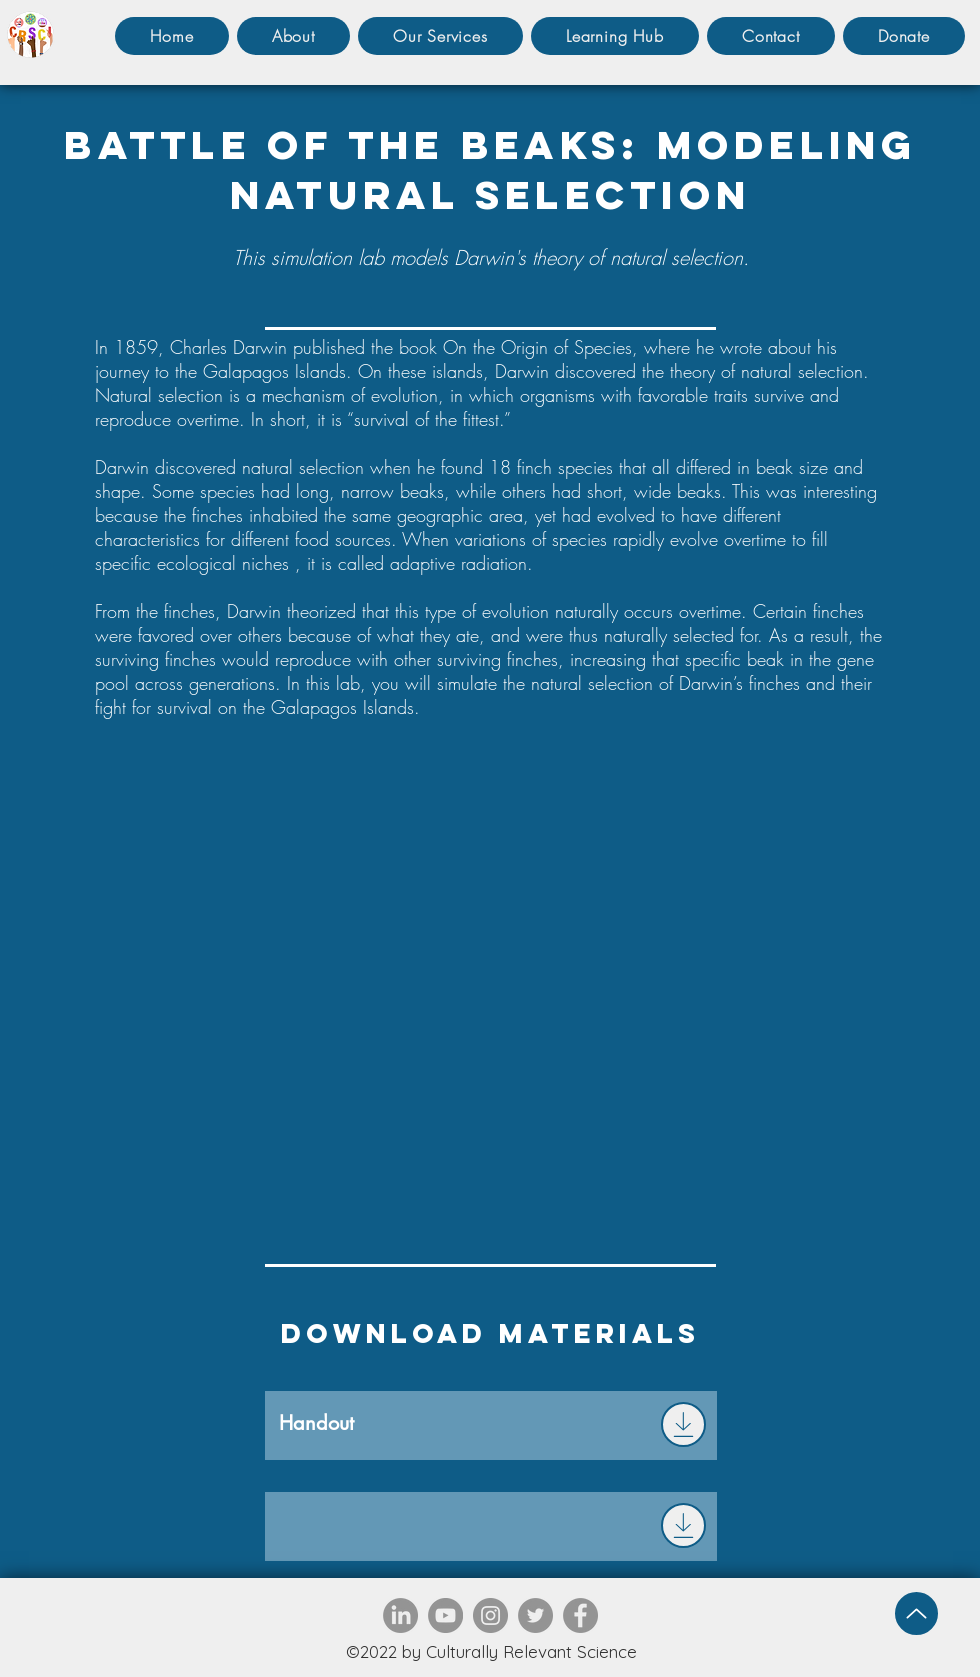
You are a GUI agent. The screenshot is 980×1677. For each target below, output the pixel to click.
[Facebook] (580, 1615)
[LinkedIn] (400, 1615)
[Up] (916, 1613)
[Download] (683, 1424)
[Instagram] (490, 1615)
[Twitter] (535, 1615)
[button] (440, 36)
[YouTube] (445, 1615)
